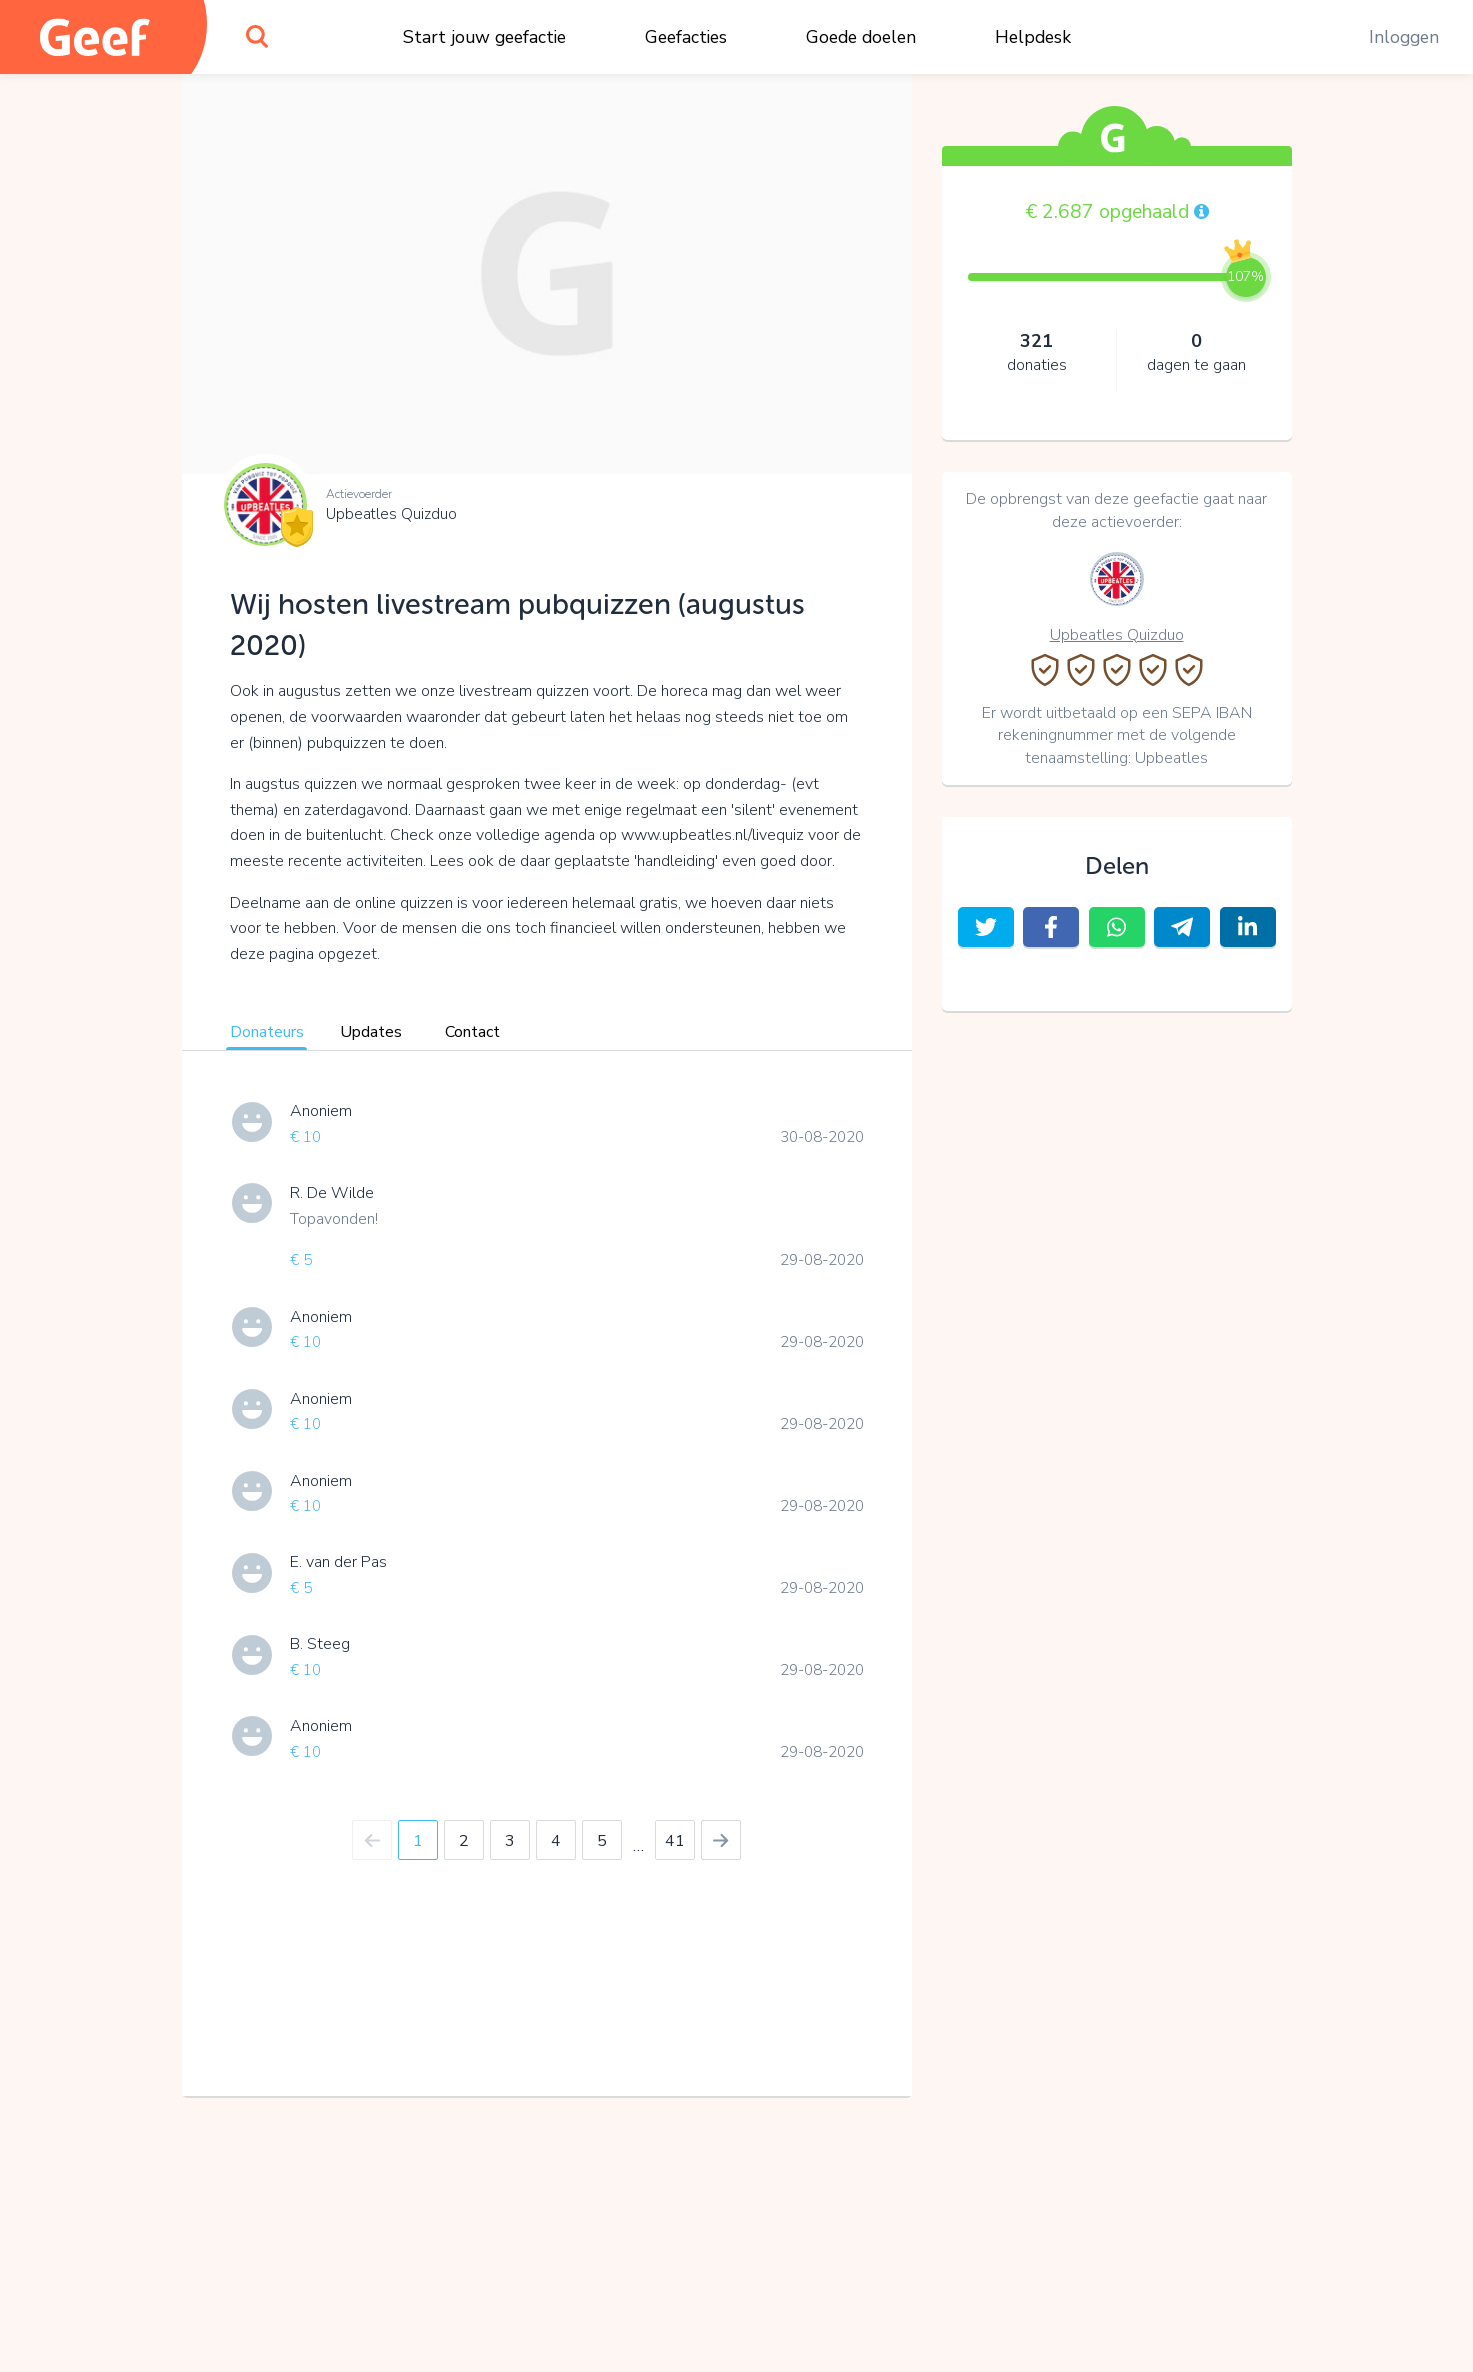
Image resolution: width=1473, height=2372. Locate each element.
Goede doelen (861, 37)
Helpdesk (1033, 37)
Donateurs (267, 1032)
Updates (371, 1032)
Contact (472, 1032)
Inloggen (1404, 37)
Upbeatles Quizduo (391, 514)
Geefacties (686, 37)
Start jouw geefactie (484, 37)
